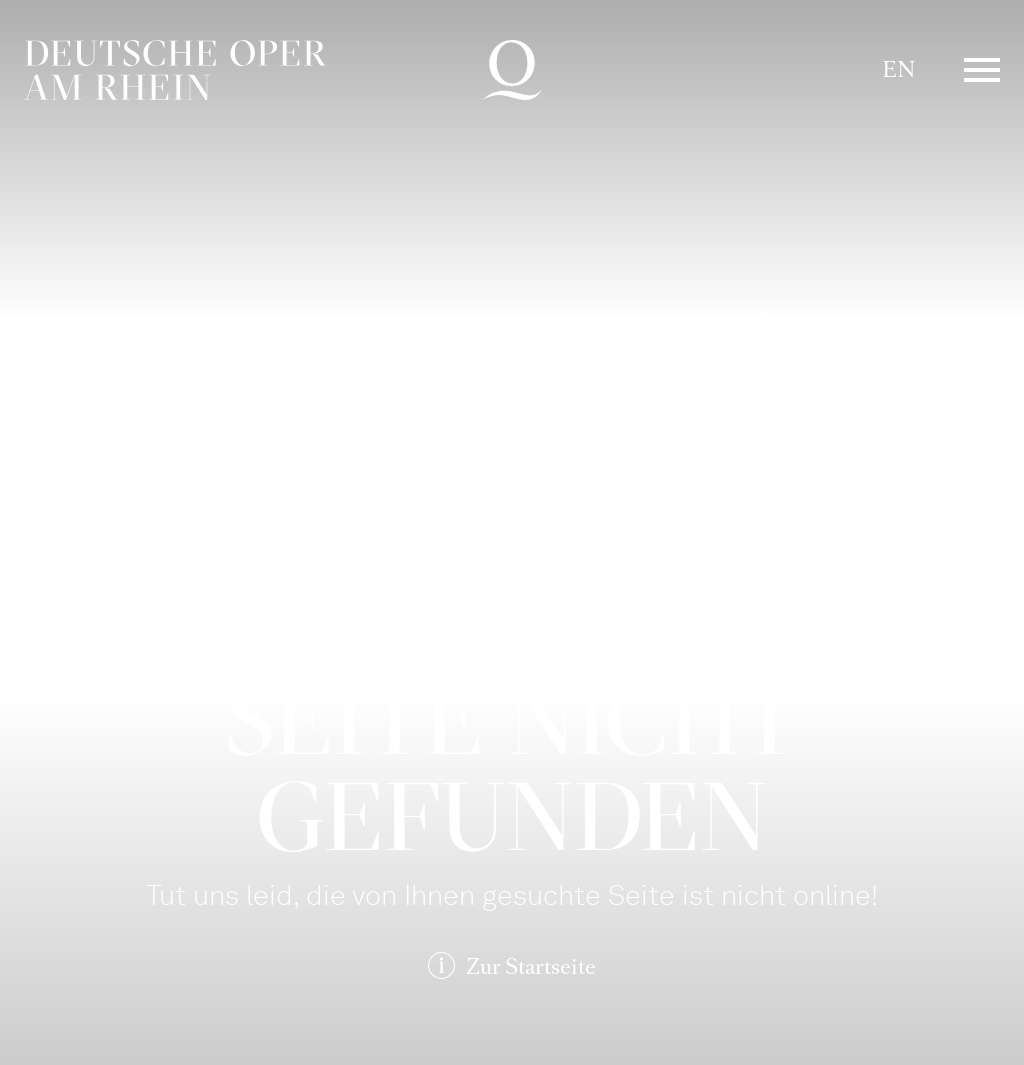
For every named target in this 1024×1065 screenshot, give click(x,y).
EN (898, 69)
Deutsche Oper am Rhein (175, 70)
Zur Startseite (531, 966)
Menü (982, 70)
